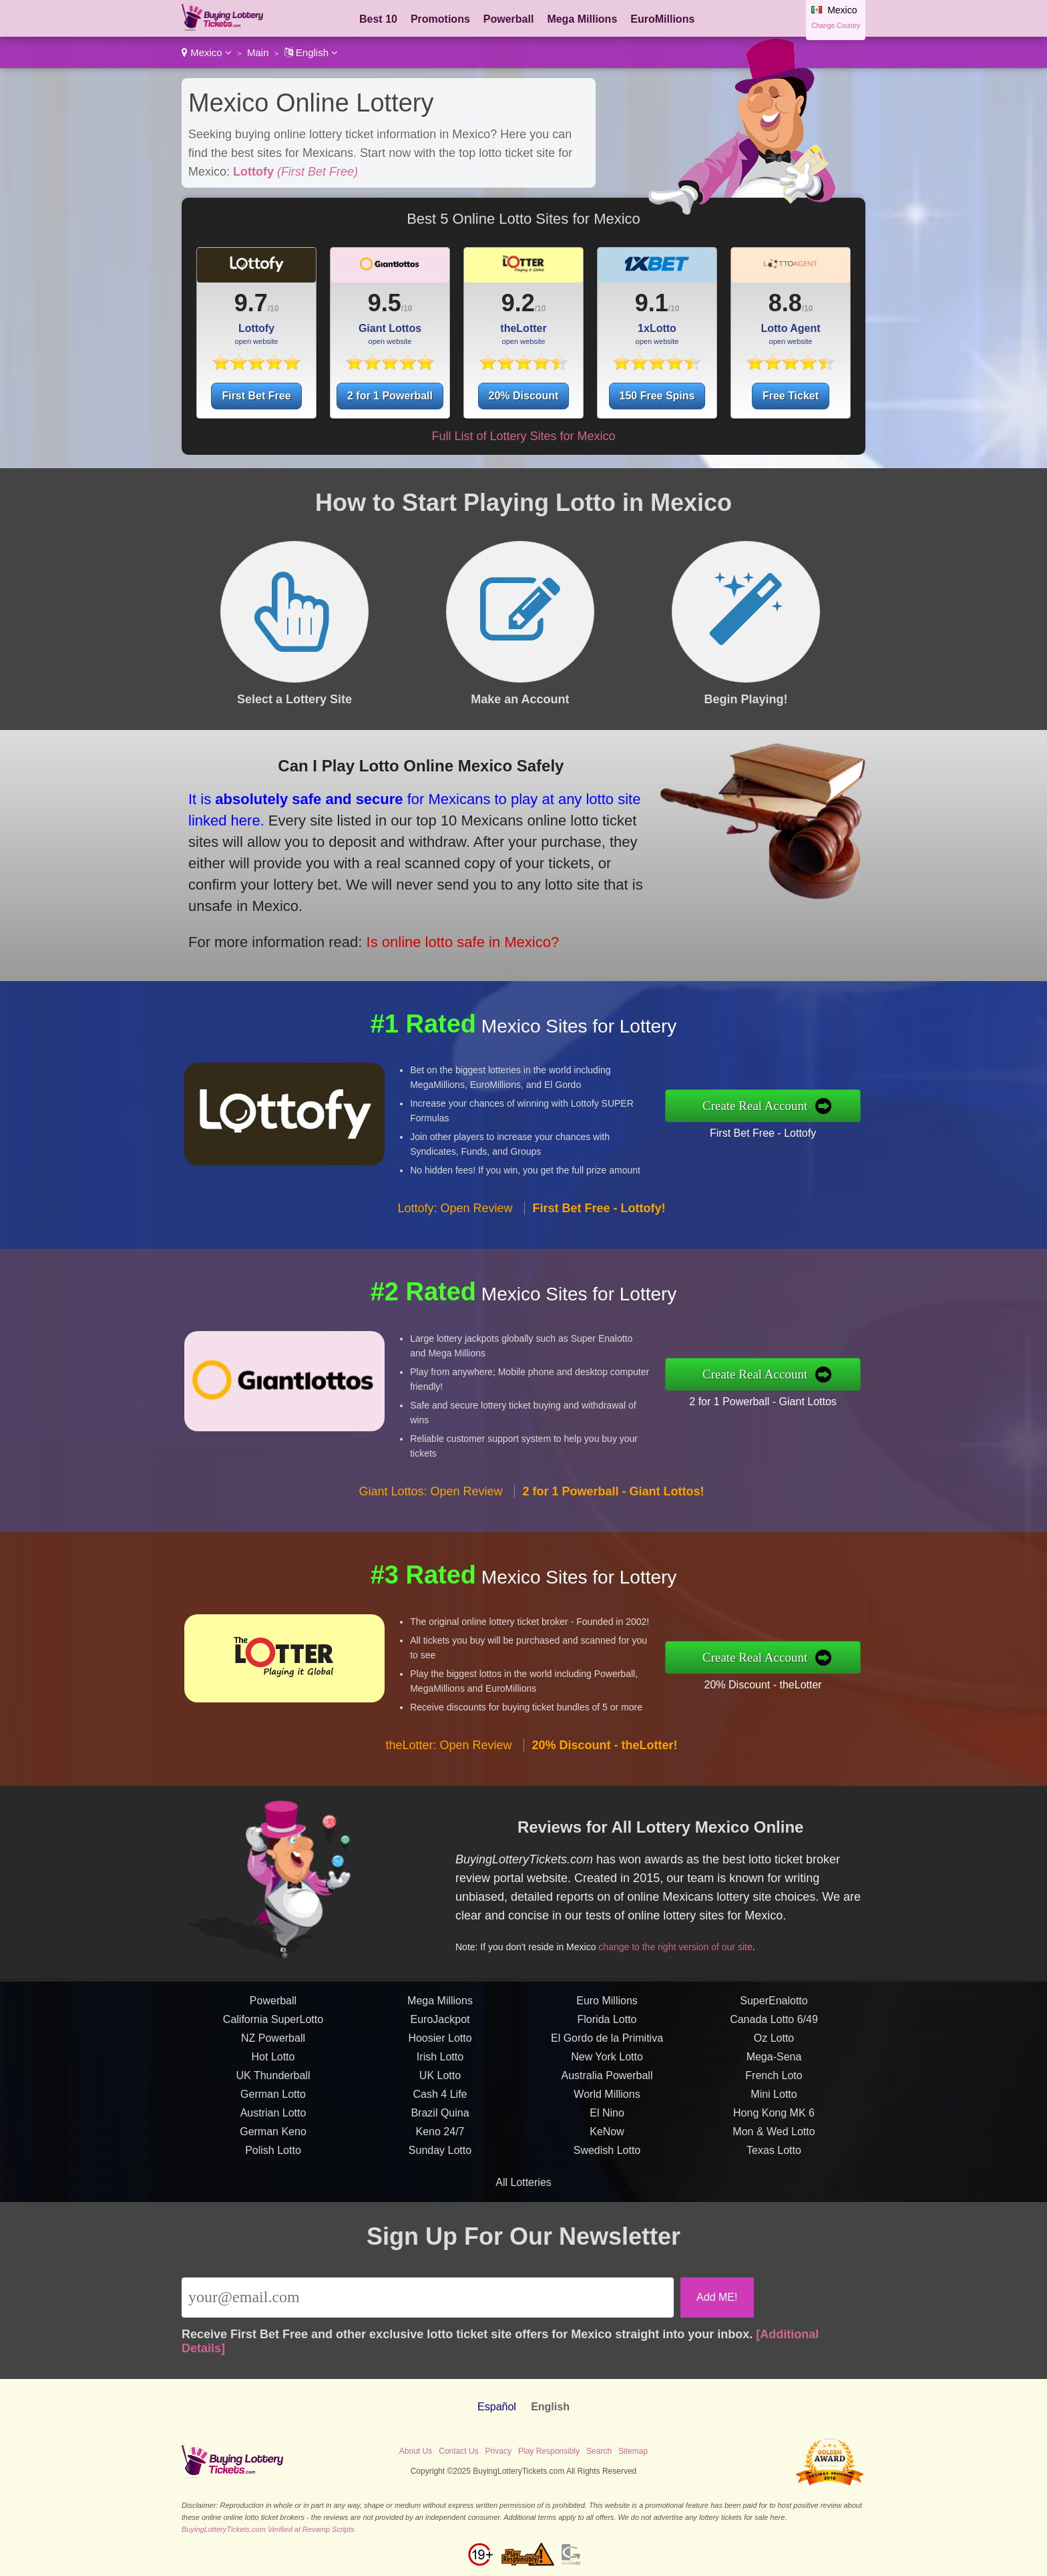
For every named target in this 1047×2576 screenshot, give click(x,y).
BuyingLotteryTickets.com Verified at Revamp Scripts (268, 2529)
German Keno (273, 2183)
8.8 (785, 303)
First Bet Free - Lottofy (815, 1125)
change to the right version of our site (723, 1927)
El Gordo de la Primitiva (607, 2090)
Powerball (508, 19)
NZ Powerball (273, 2090)
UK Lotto (440, 2127)
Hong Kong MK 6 (774, 2165)
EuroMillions (662, 19)
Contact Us (458, 2451)
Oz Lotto (774, 2090)
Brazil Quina (440, 2165)
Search (599, 2451)
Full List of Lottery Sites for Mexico (523, 436)
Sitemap (633, 2451)
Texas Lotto (774, 2202)
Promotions (440, 19)
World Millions (607, 2146)
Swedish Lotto (607, 2202)
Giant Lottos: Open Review (430, 1543)
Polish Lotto (273, 2202)
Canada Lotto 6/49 (774, 2071)
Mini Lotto (774, 2146)
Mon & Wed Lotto (773, 2183)
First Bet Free (256, 395)
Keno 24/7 (440, 2183)
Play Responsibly (549, 2451)
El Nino (607, 2165)
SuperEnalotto (773, 2052)
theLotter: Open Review (448, 1797)
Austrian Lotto (273, 2165)
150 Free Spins (657, 395)
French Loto (773, 2127)
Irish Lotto (440, 2108)
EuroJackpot (440, 2071)
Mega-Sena (774, 2108)
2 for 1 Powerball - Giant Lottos (814, 1393)
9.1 (651, 303)
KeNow (607, 2183)
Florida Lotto (607, 2071)
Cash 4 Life (440, 2146)
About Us (415, 2451)
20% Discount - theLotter (815, 1676)
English (311, 52)
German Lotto (273, 2146)
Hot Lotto (273, 2108)
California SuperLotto (273, 2071)
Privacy (498, 2451)
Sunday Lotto (440, 2202)
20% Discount (524, 395)
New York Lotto (607, 2108)
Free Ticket (791, 395)
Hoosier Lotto (439, 2090)
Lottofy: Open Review (454, 1260)
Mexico (207, 52)
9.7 (251, 303)
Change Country (835, 25)
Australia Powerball (607, 2127)
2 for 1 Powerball (390, 395)
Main (258, 52)
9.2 (518, 303)
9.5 (384, 303)
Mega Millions (582, 19)
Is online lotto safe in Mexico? (397, 914)
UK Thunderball (273, 2127)
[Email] (428, 2297)
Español (496, 2406)
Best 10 (378, 19)
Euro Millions (607, 2052)
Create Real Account (809, 1105)
